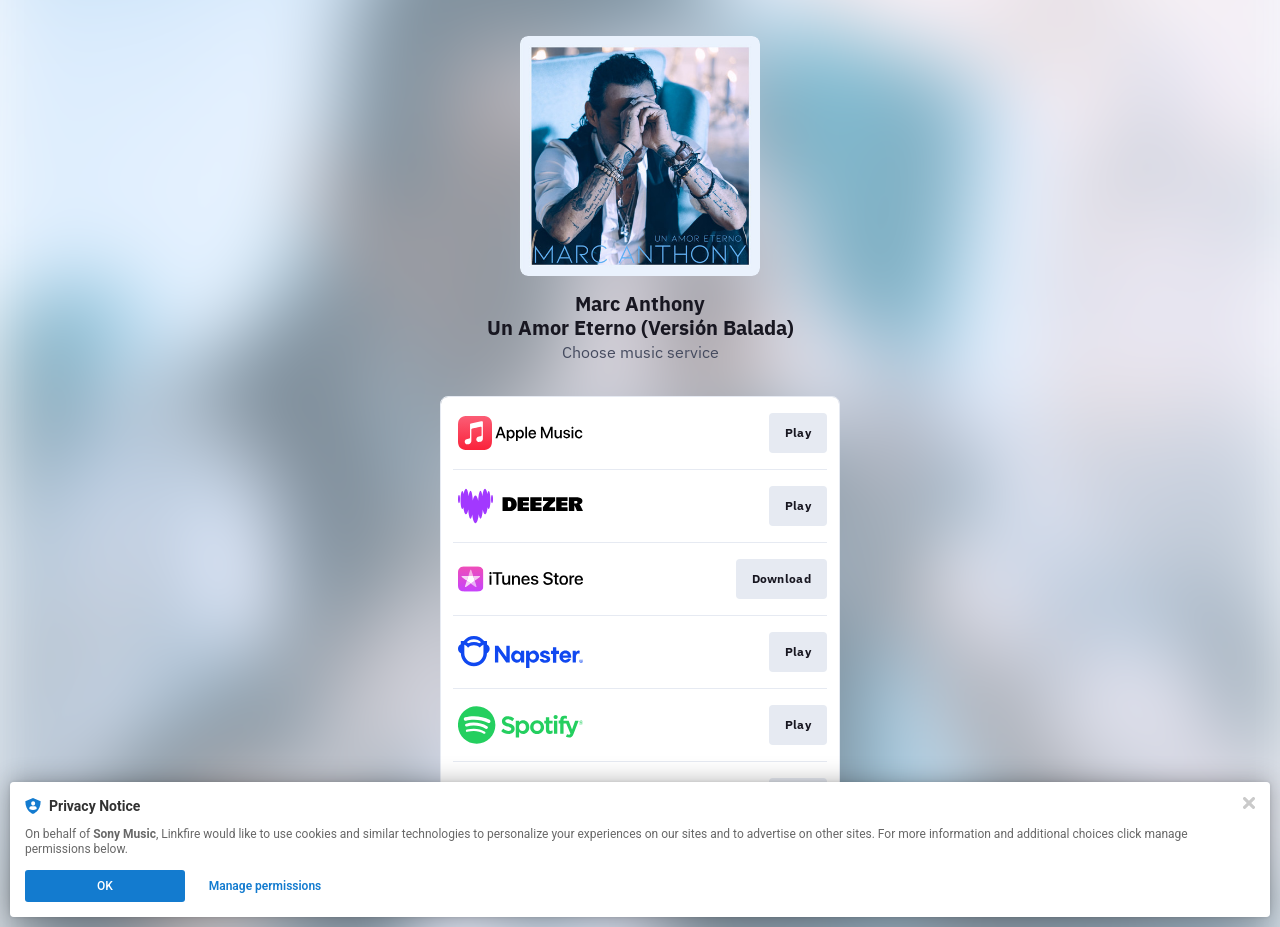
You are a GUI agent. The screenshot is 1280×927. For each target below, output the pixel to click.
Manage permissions (265, 886)
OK (105, 886)
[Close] (1249, 803)
